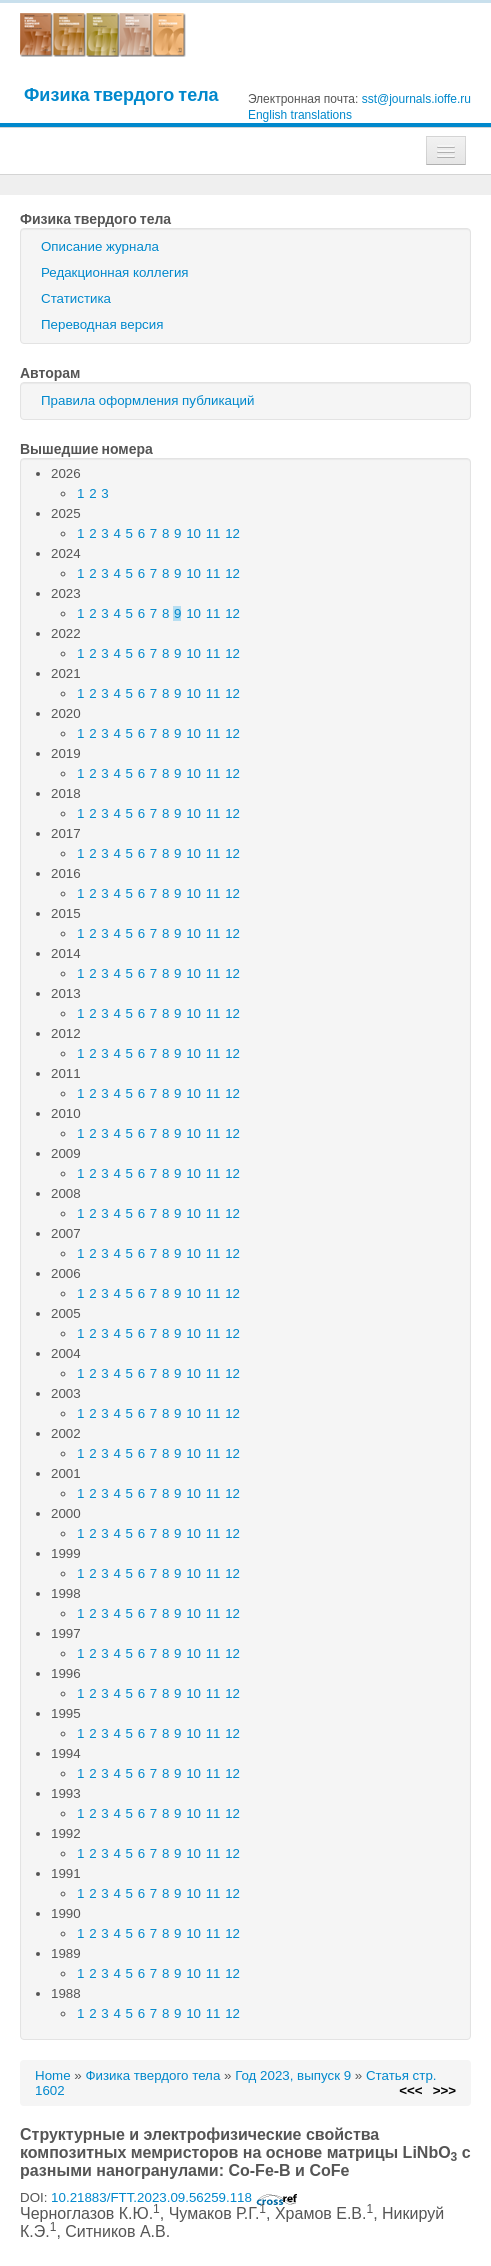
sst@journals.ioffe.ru (416, 99)
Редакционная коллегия (115, 272)
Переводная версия (102, 324)
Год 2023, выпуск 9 (293, 2075)
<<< (410, 2090)
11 (213, 533)
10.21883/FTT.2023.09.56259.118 (174, 2197)
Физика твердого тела (121, 94)
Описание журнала (100, 246)
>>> (444, 2090)
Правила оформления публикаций (147, 400)
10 (193, 533)
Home (53, 2075)
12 (232, 533)
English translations (300, 115)
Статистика (76, 298)
